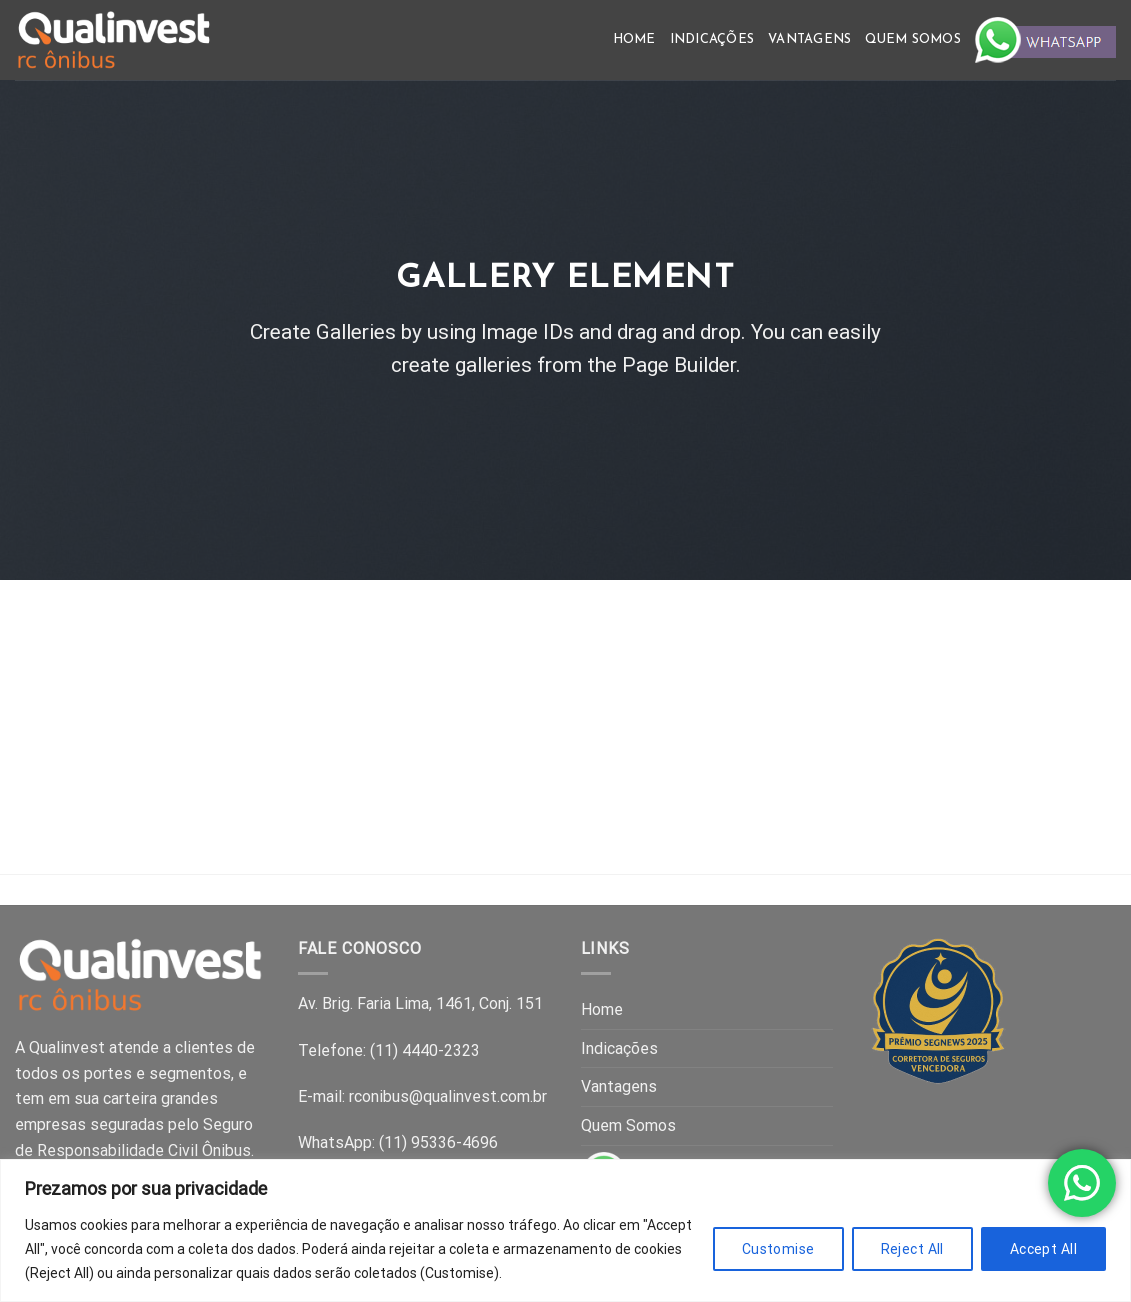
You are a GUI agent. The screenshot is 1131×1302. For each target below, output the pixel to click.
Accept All (1043, 1249)
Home (634, 39)
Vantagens (809, 39)
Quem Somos (913, 39)
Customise (778, 1249)
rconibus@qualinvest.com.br (448, 1096)
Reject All (912, 1249)
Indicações (712, 39)
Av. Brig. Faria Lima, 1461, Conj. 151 (420, 1003)
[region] (565, 1230)
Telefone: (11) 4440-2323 (389, 1050)
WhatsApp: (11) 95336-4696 (398, 1142)
